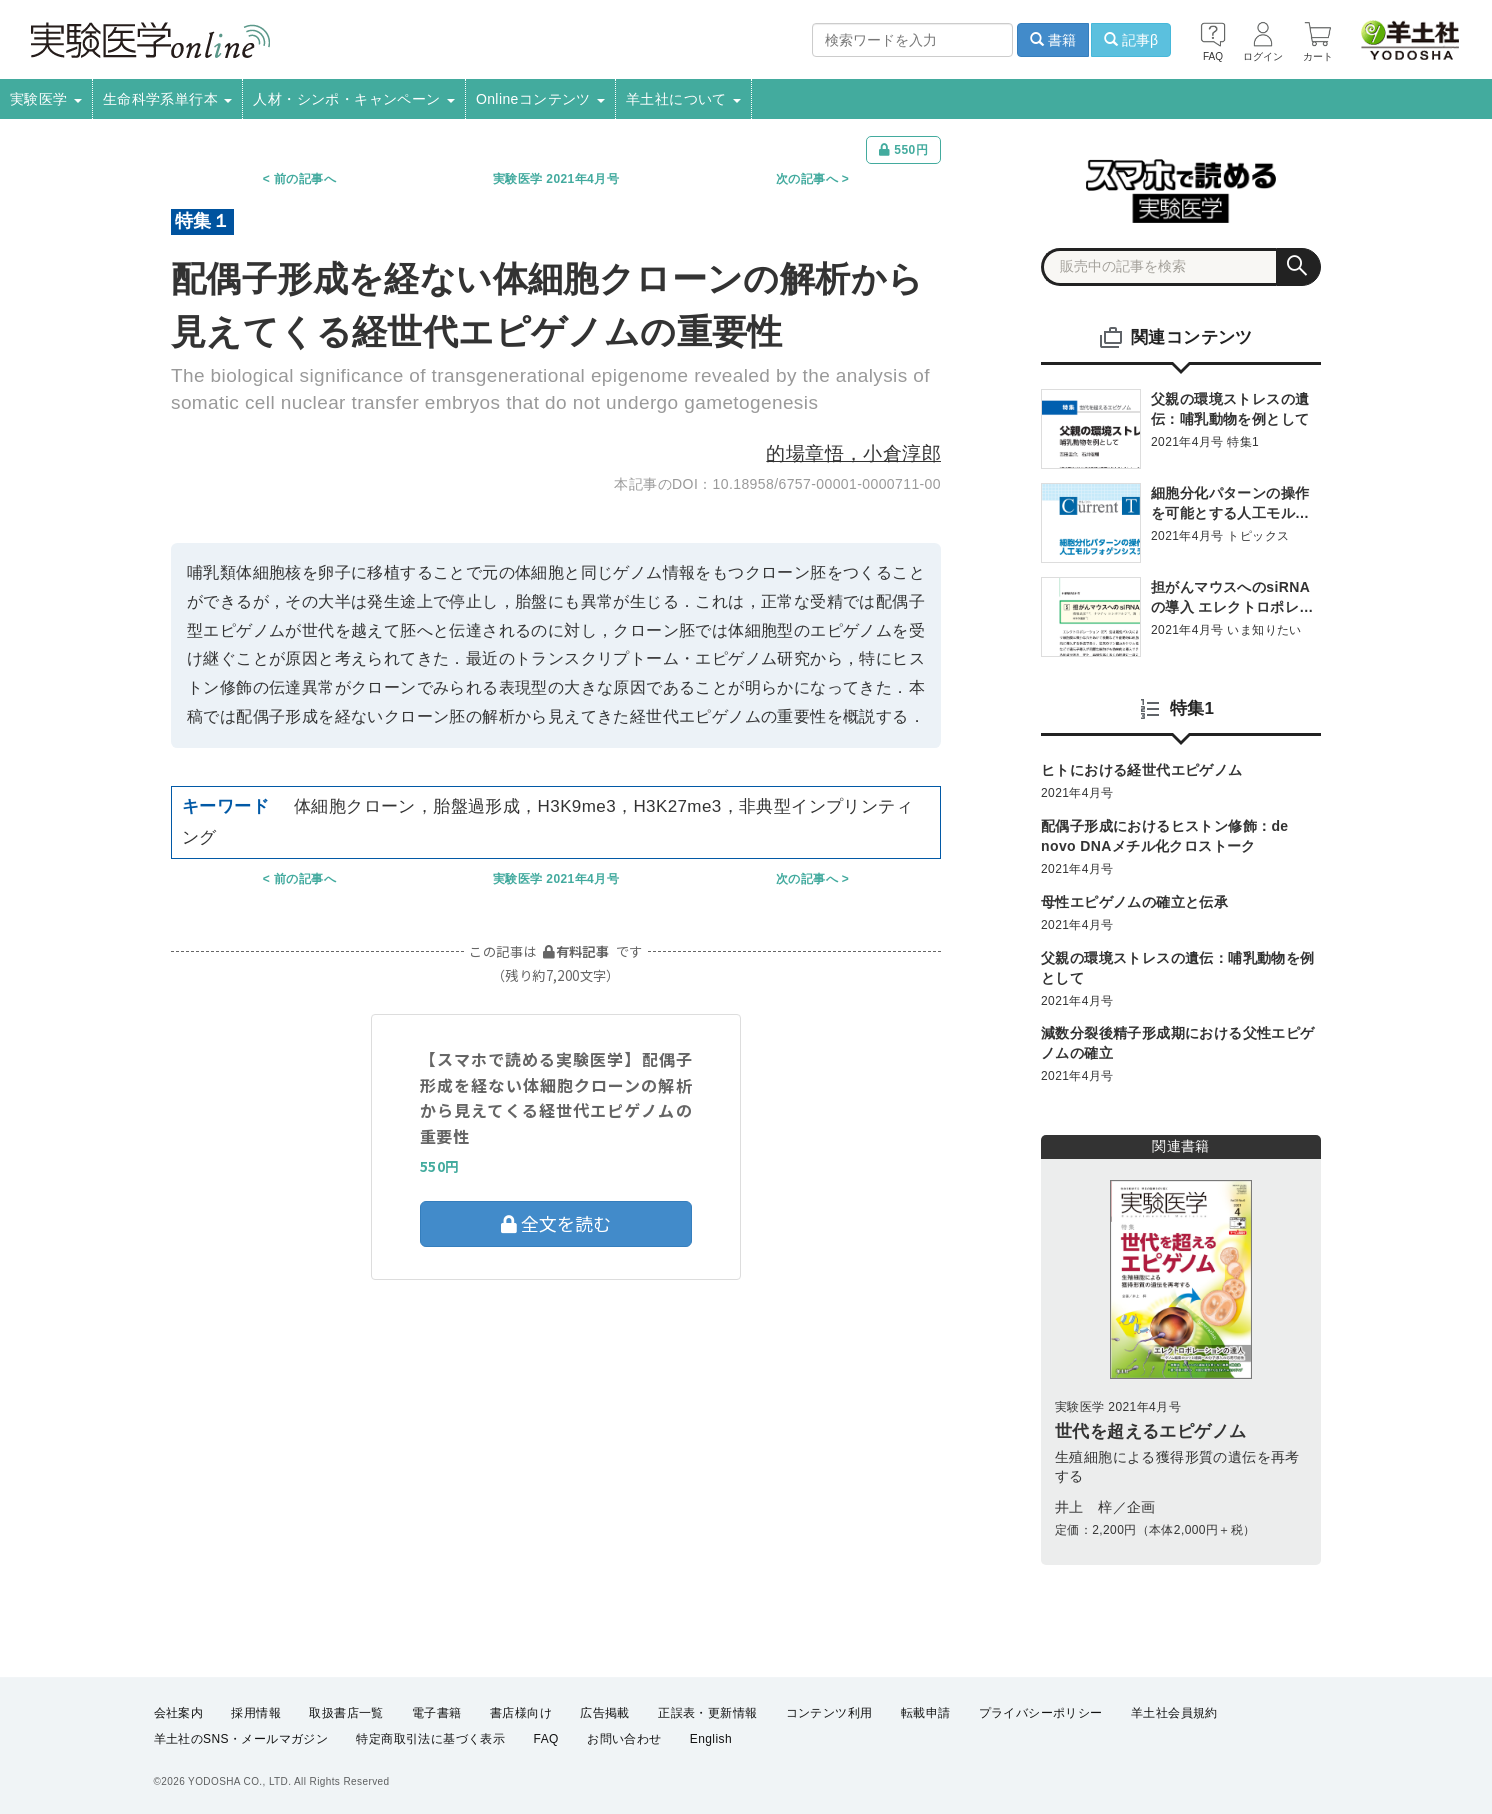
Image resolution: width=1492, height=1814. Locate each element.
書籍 (1053, 40)
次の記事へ (807, 179)
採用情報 (256, 1713)
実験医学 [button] (46, 99)
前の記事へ (305, 179)
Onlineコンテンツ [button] (540, 99)
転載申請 (926, 1713)
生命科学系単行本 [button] (168, 99)
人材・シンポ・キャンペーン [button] (354, 99)
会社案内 (179, 1713)
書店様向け (521, 1713)
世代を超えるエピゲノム (1150, 1431)
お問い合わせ (624, 1740)
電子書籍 (437, 1713)
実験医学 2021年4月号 (556, 179)
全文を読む (556, 1223)
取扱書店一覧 (346, 1713)
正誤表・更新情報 (707, 1713)
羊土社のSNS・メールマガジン (241, 1740)
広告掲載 (605, 1713)
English (711, 1740)
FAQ (546, 1740)
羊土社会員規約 (1174, 1713)
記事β (1131, 40)
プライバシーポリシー (1041, 1713)
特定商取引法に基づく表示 (430, 1740)
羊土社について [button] (683, 99)
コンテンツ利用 (829, 1713)
